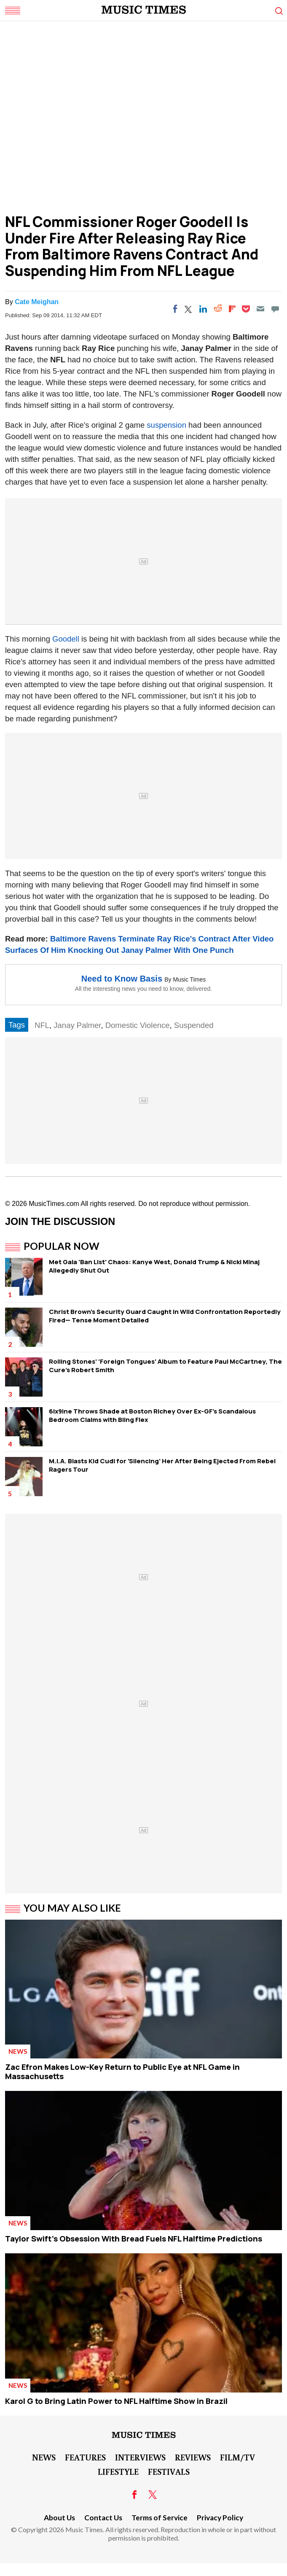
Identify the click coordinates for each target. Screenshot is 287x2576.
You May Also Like (72, 1908)
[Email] (260, 308)
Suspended (194, 1025)
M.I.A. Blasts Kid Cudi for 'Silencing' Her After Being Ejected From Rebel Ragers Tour (162, 1465)
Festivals (169, 2471)
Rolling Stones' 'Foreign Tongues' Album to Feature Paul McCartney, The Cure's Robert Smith (165, 1365)
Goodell (65, 638)
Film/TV (237, 2457)
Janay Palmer (77, 1025)
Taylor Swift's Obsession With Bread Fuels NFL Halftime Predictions (133, 2238)
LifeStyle (118, 2471)
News (17, 2051)
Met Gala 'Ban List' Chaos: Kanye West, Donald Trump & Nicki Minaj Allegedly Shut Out (154, 1266)
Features (85, 2457)
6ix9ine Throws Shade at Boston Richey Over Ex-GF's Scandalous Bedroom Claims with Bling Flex (152, 1415)
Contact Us (103, 2517)
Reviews (193, 2457)
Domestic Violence (137, 1025)
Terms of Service (159, 2517)
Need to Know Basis (121, 978)
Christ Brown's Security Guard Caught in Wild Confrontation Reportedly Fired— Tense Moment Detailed (165, 1315)
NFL (42, 1025)
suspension (165, 425)
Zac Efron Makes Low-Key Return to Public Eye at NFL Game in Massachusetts (122, 2071)
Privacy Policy (220, 2517)
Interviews (140, 2457)
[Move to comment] (275, 308)
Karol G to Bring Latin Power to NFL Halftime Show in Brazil (116, 2400)
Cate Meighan (37, 301)
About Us (59, 2517)
